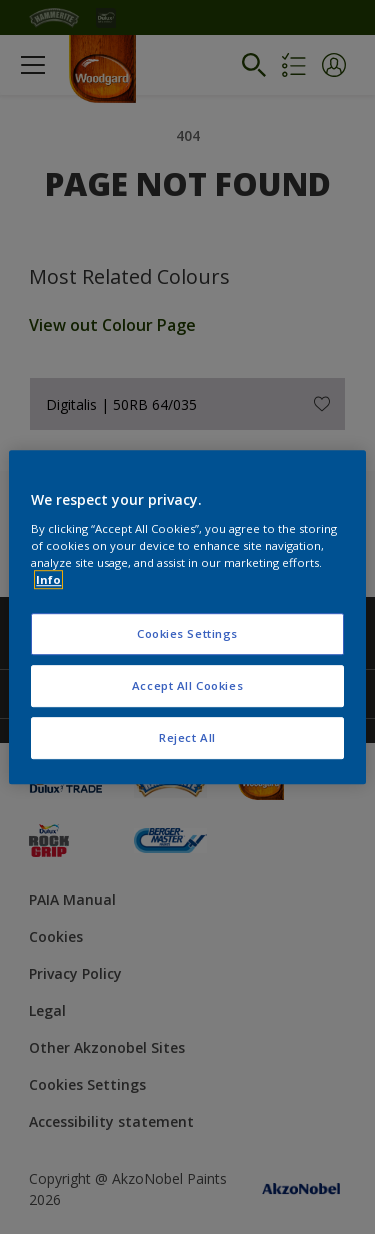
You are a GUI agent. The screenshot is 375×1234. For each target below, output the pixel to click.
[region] (187, 617)
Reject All (187, 737)
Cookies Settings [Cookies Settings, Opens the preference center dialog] (187, 633)
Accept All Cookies (187, 685)
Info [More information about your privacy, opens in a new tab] (48, 579)
